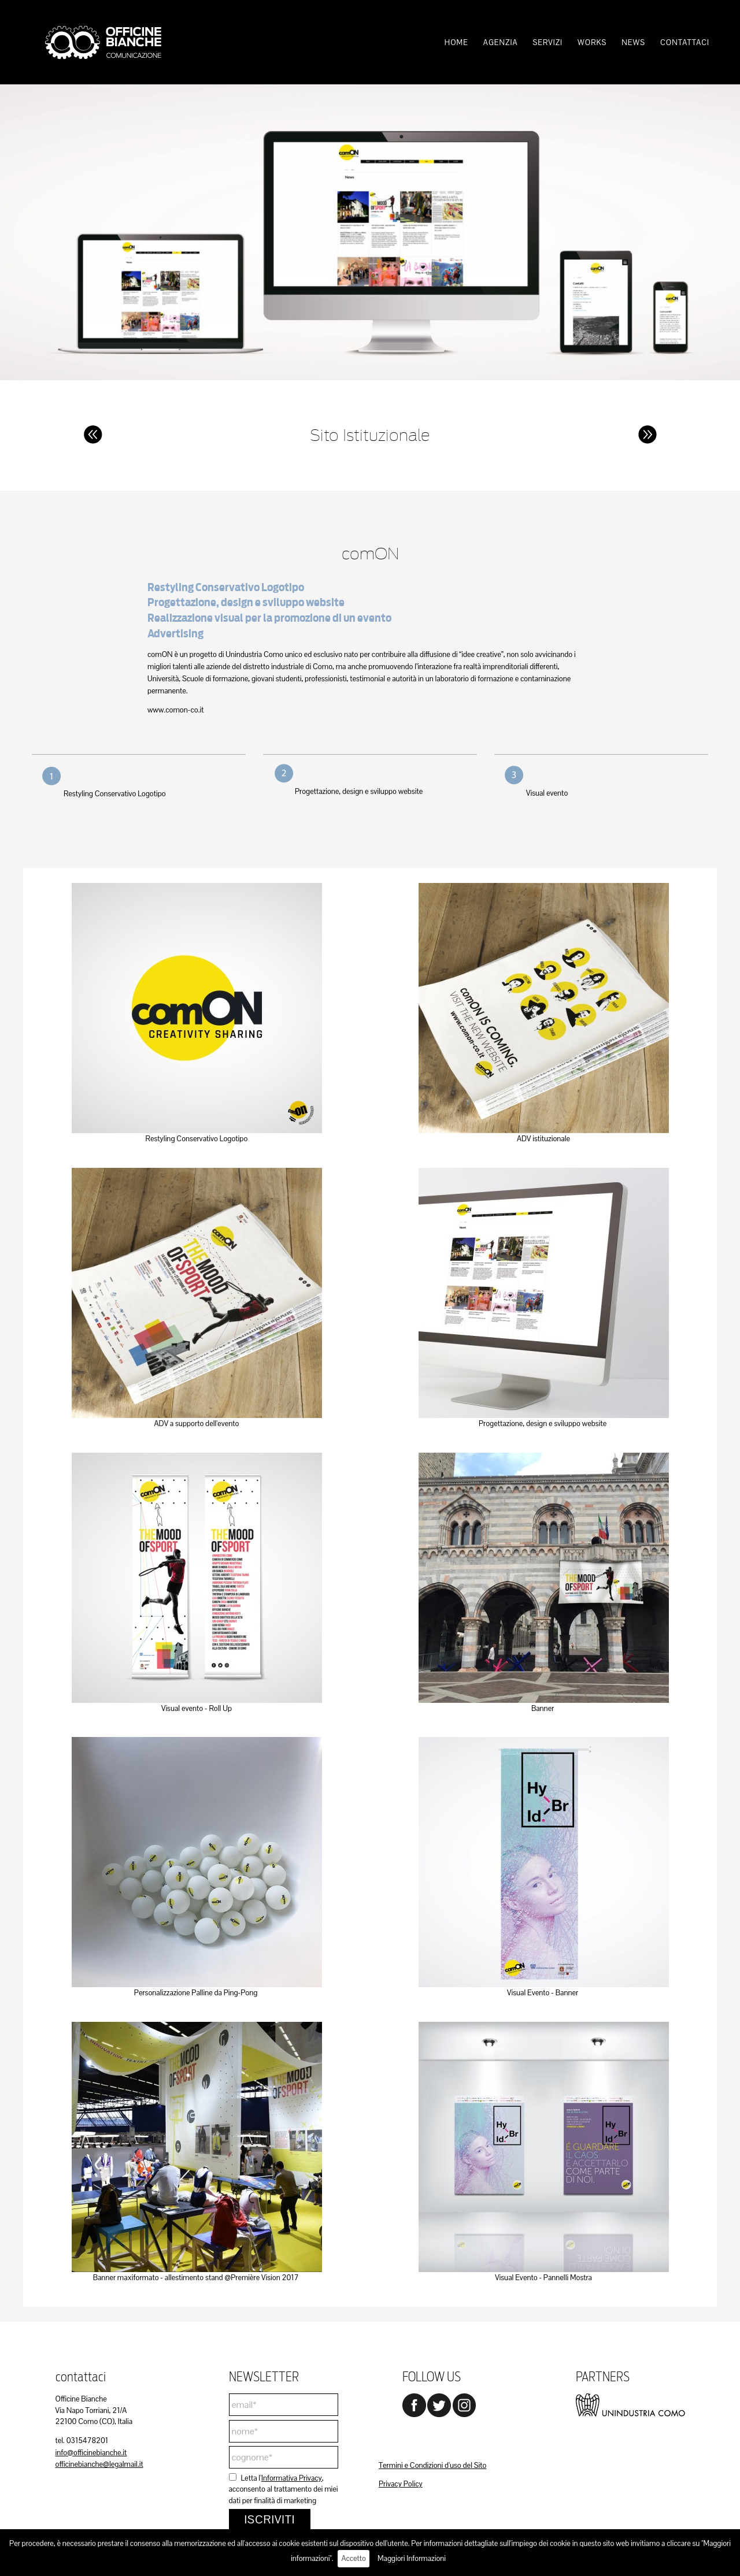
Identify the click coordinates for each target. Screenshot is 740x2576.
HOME (456, 42)
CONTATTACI (684, 42)
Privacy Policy (401, 2484)
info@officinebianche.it (91, 2453)
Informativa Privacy (291, 2478)
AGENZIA (500, 42)
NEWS (633, 42)
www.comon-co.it (175, 710)
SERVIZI (547, 42)
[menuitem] (456, 42)
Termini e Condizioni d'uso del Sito (432, 2465)
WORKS (592, 42)
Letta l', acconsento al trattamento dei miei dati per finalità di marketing (283, 2489)
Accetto (353, 2558)
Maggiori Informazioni (412, 2558)
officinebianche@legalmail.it (99, 2464)
